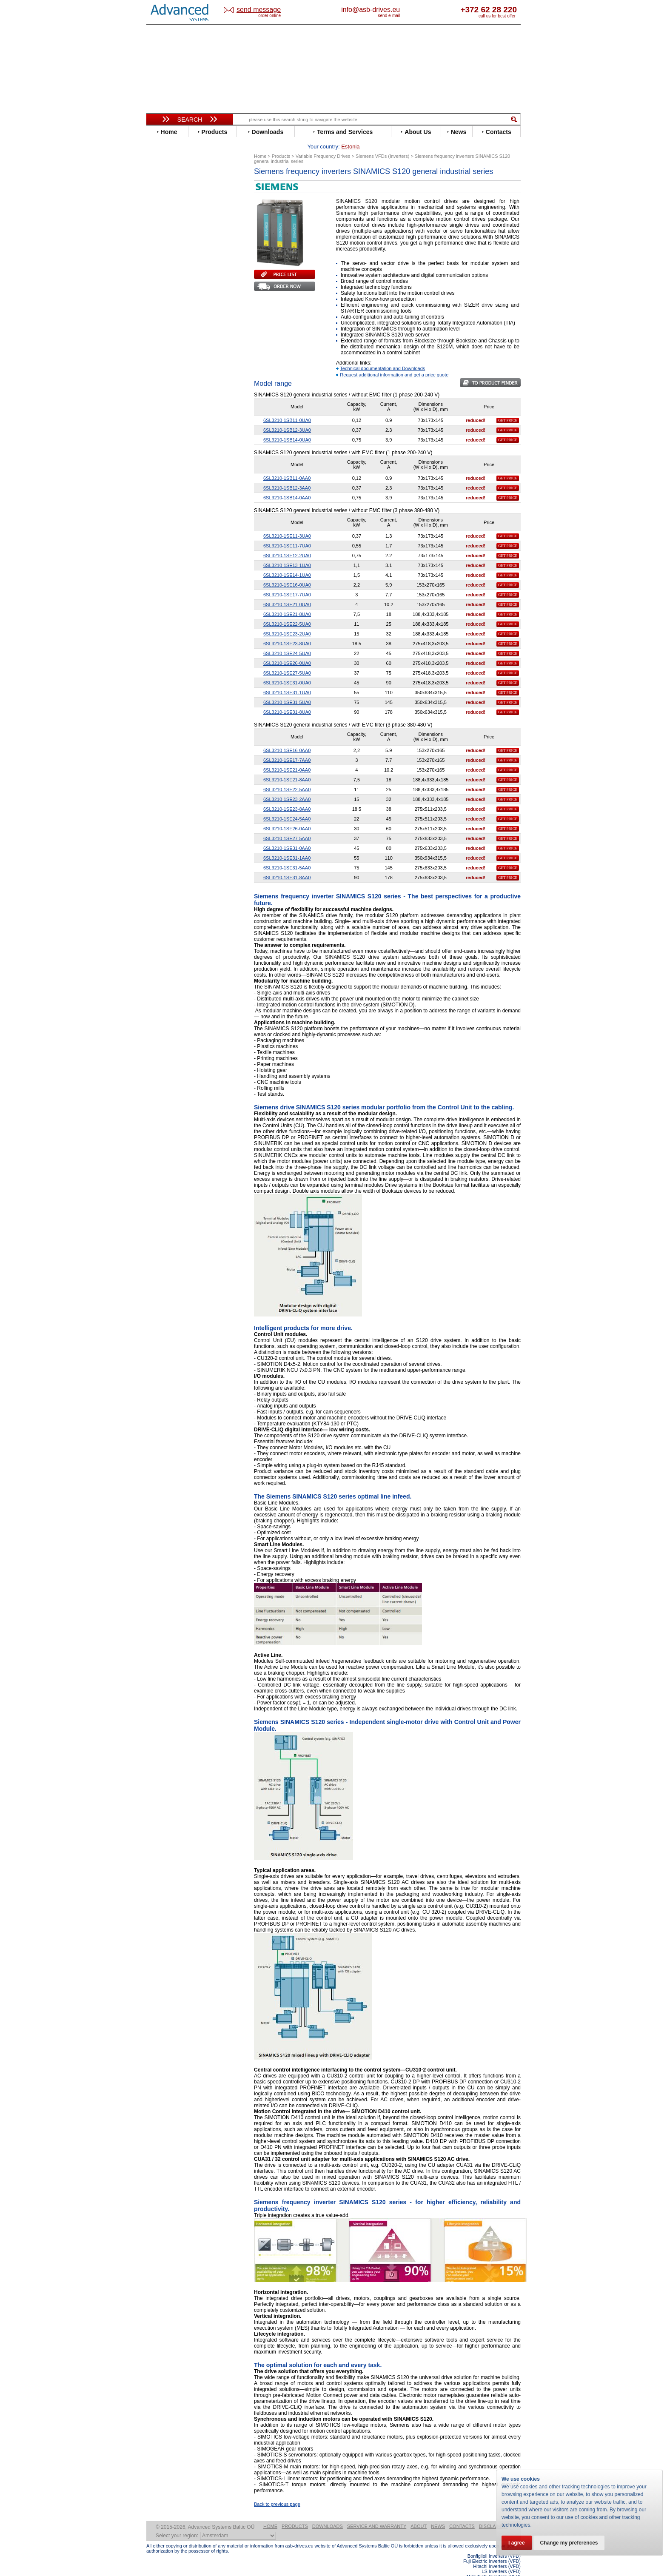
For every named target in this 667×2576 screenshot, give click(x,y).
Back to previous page (277, 2490)
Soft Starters (166, 411)
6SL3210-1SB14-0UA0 (287, 426)
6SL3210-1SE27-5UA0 (287, 659)
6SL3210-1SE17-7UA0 (287, 581)
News (438, 2513)
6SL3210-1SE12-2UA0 (287, 542)
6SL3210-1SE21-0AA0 (287, 756)
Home (270, 2513)
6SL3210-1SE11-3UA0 (287, 522)
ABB (160, 184)
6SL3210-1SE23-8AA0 (287, 795)
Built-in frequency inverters (179, 624)
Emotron (165, 242)
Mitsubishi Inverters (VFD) (494, 2563)
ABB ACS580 (507, 2568)
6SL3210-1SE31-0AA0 (287, 835)
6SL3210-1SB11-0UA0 (287, 407)
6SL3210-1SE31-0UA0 (287, 669)
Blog (156, 538)
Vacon (162, 382)
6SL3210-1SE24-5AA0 (287, 805)
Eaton (161, 229)
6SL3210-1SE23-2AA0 (287, 786)
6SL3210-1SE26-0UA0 (287, 650)
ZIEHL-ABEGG (173, 395)
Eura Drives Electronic (183, 248)
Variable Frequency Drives (184, 178)
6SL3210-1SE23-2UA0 (287, 620)
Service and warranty (376, 2513)
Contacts (462, 2513)
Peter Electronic (175, 443)
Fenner (163, 254)
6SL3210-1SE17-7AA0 (287, 746)
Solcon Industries (177, 456)
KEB (159, 299)
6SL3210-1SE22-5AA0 (287, 776)
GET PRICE (507, 407)
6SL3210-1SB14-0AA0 (287, 484)
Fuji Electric (169, 261)
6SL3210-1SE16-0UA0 (287, 571)
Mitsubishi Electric (178, 318)
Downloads (327, 2513)
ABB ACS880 (507, 2573)
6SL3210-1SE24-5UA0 (287, 640)
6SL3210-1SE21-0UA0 (287, 591)
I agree (516, 2543)
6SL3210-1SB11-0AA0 (287, 464)
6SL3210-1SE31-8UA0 (287, 698)
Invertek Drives (174, 286)
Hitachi (163, 274)
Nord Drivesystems (179, 325)
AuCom (164, 424)
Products (295, 2513)
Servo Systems (170, 466)
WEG (160, 388)
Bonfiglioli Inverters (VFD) (494, 2542)
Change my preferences (569, 2543)
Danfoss (165, 216)
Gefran (163, 267)
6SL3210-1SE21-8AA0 (287, 766)
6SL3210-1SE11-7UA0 (287, 532)
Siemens (165, 369)
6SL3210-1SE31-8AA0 (287, 864)
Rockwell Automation (182, 344)
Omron (163, 331)
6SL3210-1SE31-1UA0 (287, 679)
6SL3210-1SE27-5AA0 (287, 825)
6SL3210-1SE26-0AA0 (287, 815)
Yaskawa (165, 401)
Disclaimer (493, 2513)
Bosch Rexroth (173, 210)
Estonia (266, 10)
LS (157, 312)
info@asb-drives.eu (405, 9)
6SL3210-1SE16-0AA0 (287, 737)
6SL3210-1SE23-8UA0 (287, 630)
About (418, 2513)
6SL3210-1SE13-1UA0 (287, 552)
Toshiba (164, 376)
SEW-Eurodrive (174, 363)
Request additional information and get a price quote (394, 361)
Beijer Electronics (177, 197)
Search (189, 119)
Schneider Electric (178, 356)
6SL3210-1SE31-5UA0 (287, 689)
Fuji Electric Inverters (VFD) (492, 2547)
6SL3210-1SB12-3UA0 (287, 416)
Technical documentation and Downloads (382, 355)
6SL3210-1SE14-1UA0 (287, 561)
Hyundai (165, 280)
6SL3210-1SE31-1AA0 (287, 844)
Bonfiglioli (167, 203)
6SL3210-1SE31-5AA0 (287, 854)
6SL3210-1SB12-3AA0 (287, 474)
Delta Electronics (176, 222)
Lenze (162, 305)
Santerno (166, 350)
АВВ (160, 418)
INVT (160, 293)
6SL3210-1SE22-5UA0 (287, 610)
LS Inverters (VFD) (501, 2558)
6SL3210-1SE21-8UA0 (287, 601)
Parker (162, 337)
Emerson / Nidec (175, 235)
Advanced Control (178, 191)
